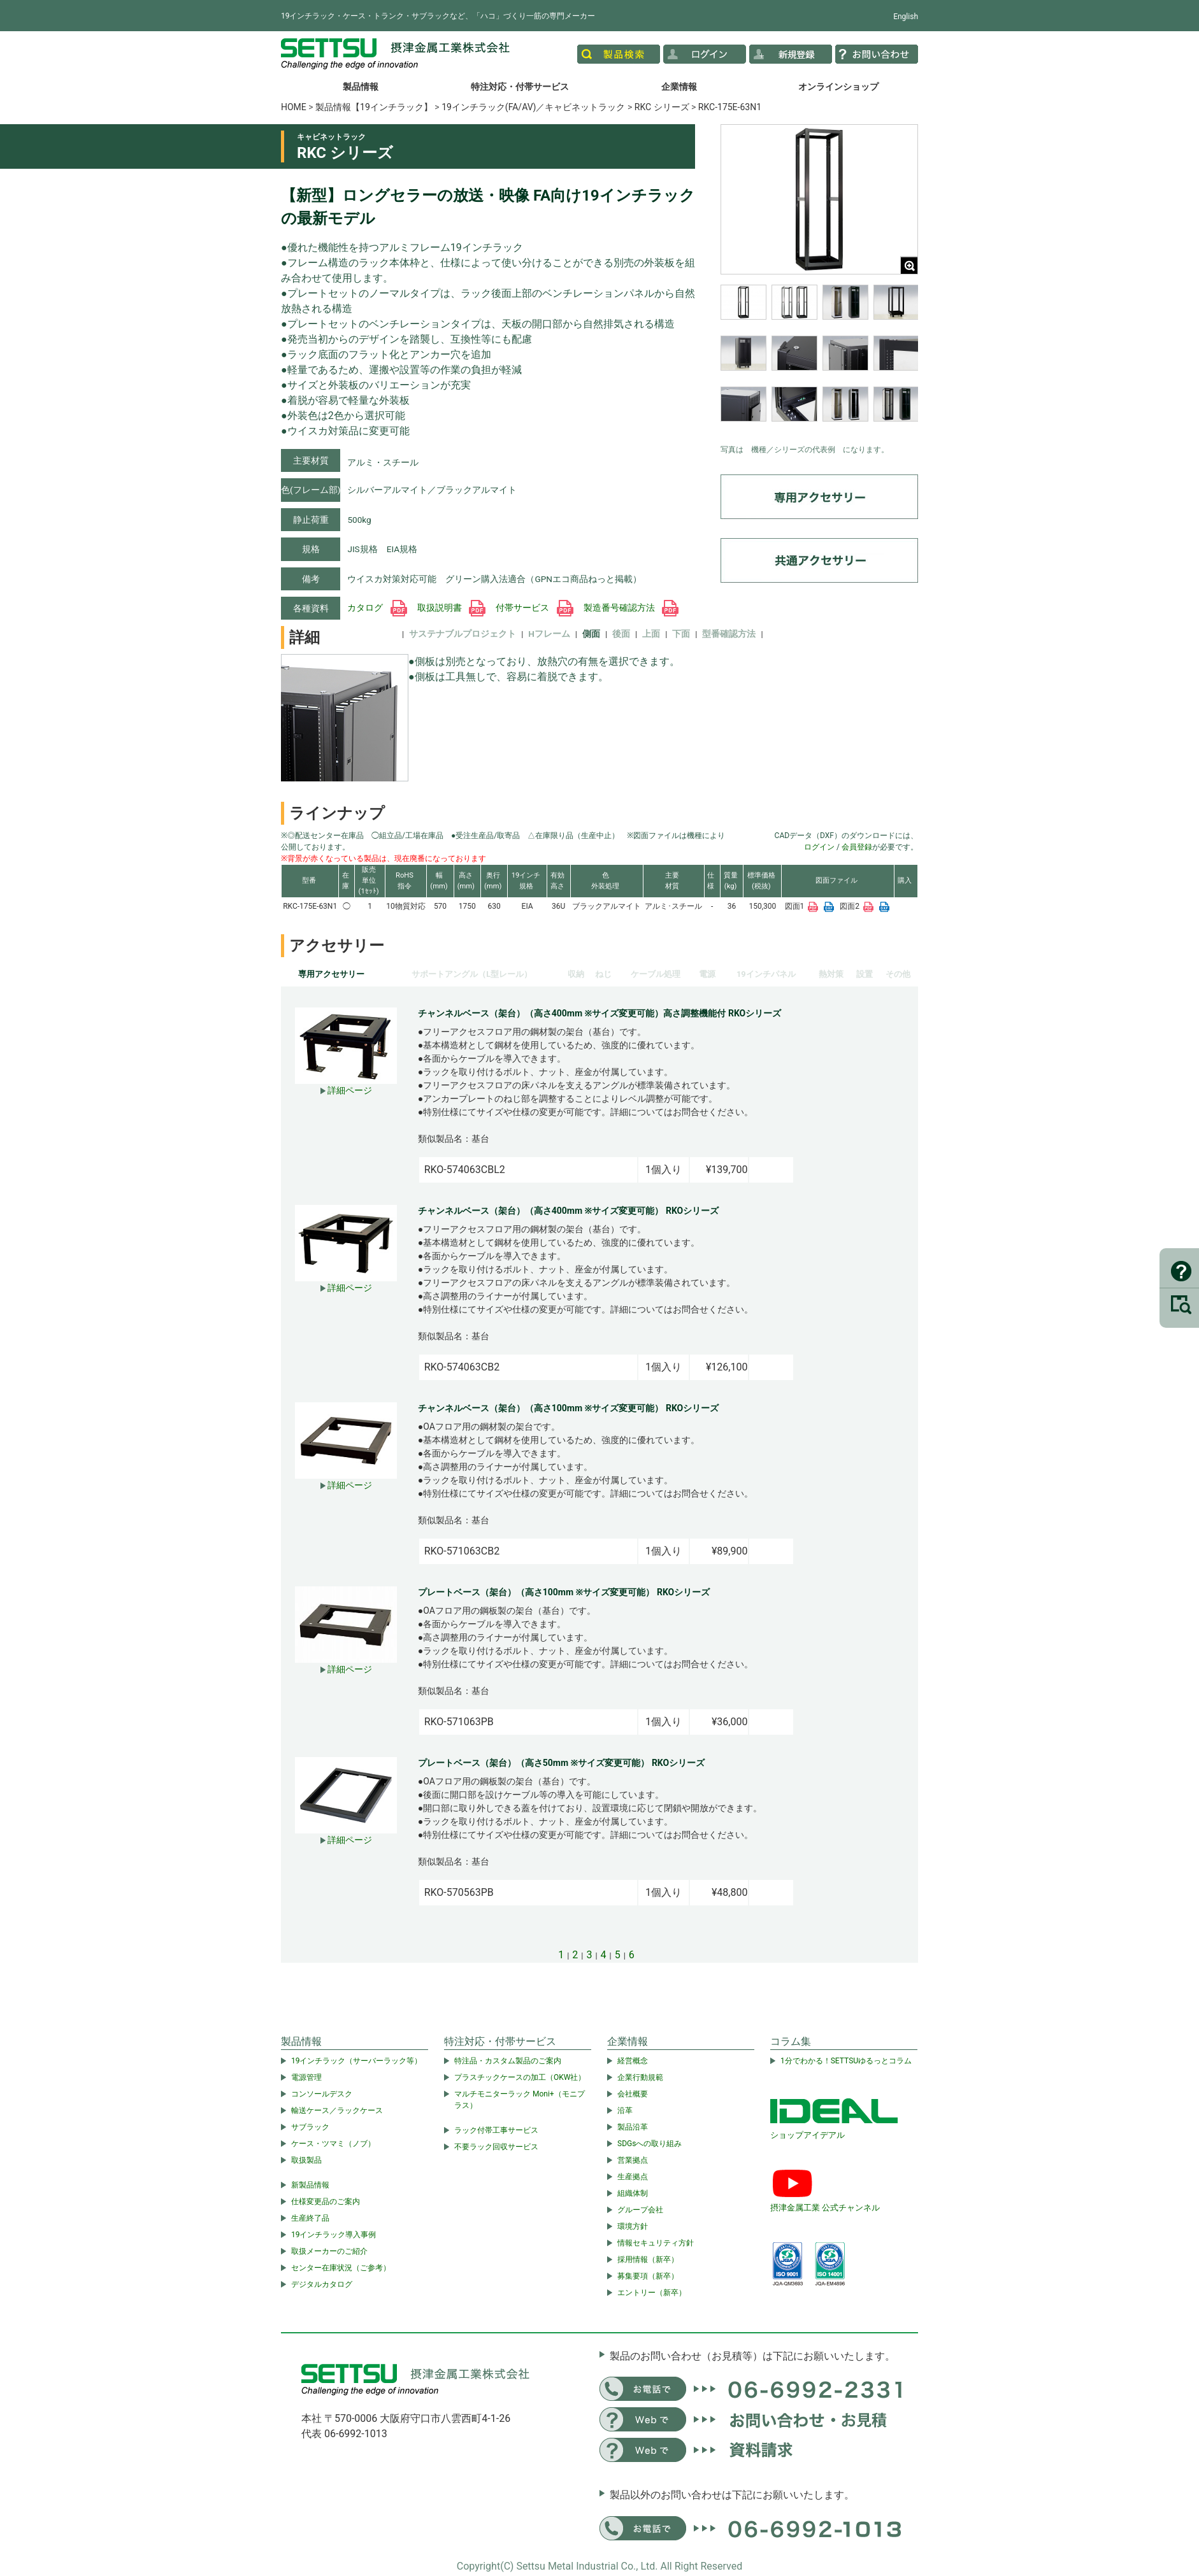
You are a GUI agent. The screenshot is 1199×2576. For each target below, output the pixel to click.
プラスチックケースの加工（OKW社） (519, 2077)
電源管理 (306, 2077)
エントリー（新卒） (651, 2292)
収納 (576, 974)
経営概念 (632, 2060)
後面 (621, 634)
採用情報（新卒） (647, 2259)
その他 (898, 974)
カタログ (376, 607)
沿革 (625, 2110)
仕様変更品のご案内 (325, 2201)
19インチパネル (766, 974)
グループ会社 (640, 2209)
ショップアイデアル (807, 2135)
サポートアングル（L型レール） (472, 974)
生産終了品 (310, 2218)
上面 (651, 634)
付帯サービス (534, 607)
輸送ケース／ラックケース (337, 2110)
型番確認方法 (729, 634)
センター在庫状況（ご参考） (341, 2267)
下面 (681, 634)
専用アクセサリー (331, 974)
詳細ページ (346, 1090)
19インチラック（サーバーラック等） (356, 2060)
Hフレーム (549, 634)
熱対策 (831, 974)
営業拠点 (632, 2160)
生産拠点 (632, 2176)
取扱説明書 (451, 607)
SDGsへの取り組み (649, 2143)
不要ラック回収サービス (496, 2146)
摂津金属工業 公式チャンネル (825, 2207)
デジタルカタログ (321, 2284)
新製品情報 (310, 2185)
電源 (707, 974)
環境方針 (632, 2226)
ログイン (819, 847)
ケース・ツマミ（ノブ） (333, 2143)
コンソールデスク (321, 2093)
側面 (591, 634)
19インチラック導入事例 (334, 2234)
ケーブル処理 (655, 974)
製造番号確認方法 (631, 607)
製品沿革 (632, 2127)
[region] (819, 361)
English (905, 16)
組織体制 (632, 2193)
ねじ (603, 974)
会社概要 (632, 2093)
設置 (864, 974)
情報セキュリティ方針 (655, 2242)
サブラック (310, 2127)
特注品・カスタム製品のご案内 (507, 2060)
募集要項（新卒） (647, 2276)
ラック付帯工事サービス (496, 2130)
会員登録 (857, 847)
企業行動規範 (640, 2077)
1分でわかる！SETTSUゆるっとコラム (846, 2060)
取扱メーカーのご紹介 (329, 2251)
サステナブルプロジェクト (462, 634)
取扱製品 (306, 2160)
